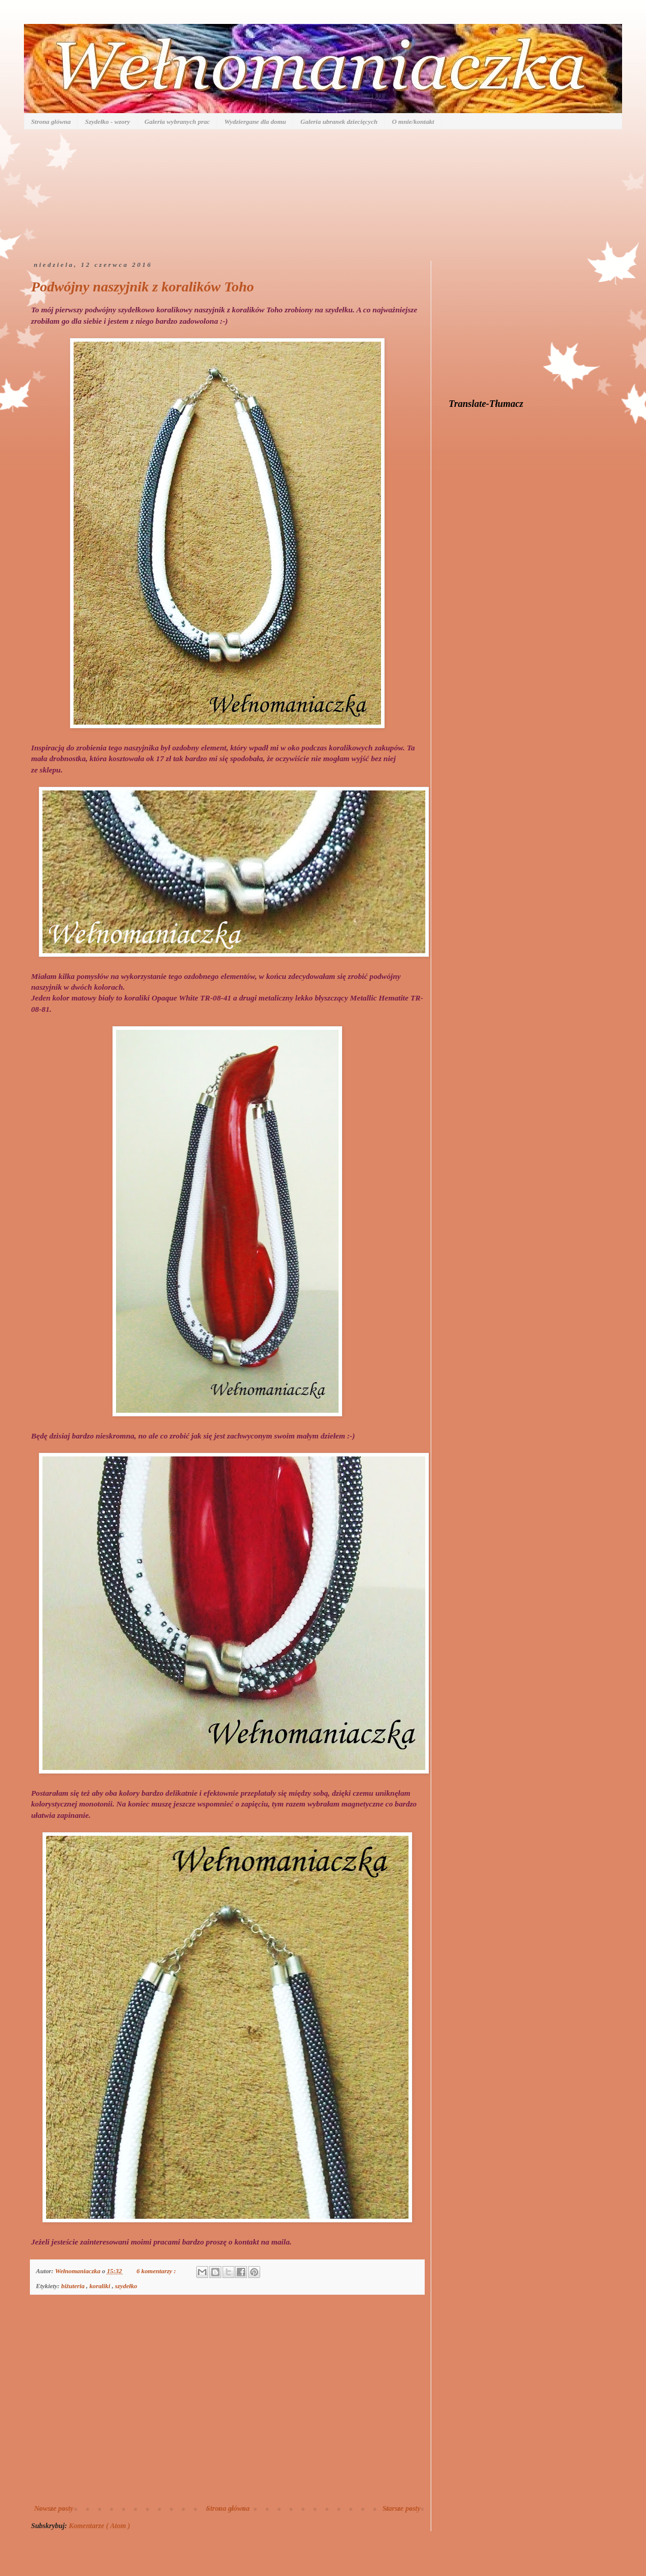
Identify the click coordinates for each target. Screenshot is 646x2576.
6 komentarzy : (157, 2270)
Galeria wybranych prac (177, 121)
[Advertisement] (227, 2405)
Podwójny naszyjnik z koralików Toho (142, 286)
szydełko (126, 2285)
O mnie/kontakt (413, 121)
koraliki (100, 2285)
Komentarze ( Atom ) (99, 2526)
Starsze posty (401, 2508)
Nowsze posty (54, 2508)
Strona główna (51, 121)
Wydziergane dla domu (255, 121)
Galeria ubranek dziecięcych (338, 121)
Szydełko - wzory (107, 121)
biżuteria (73, 2285)
